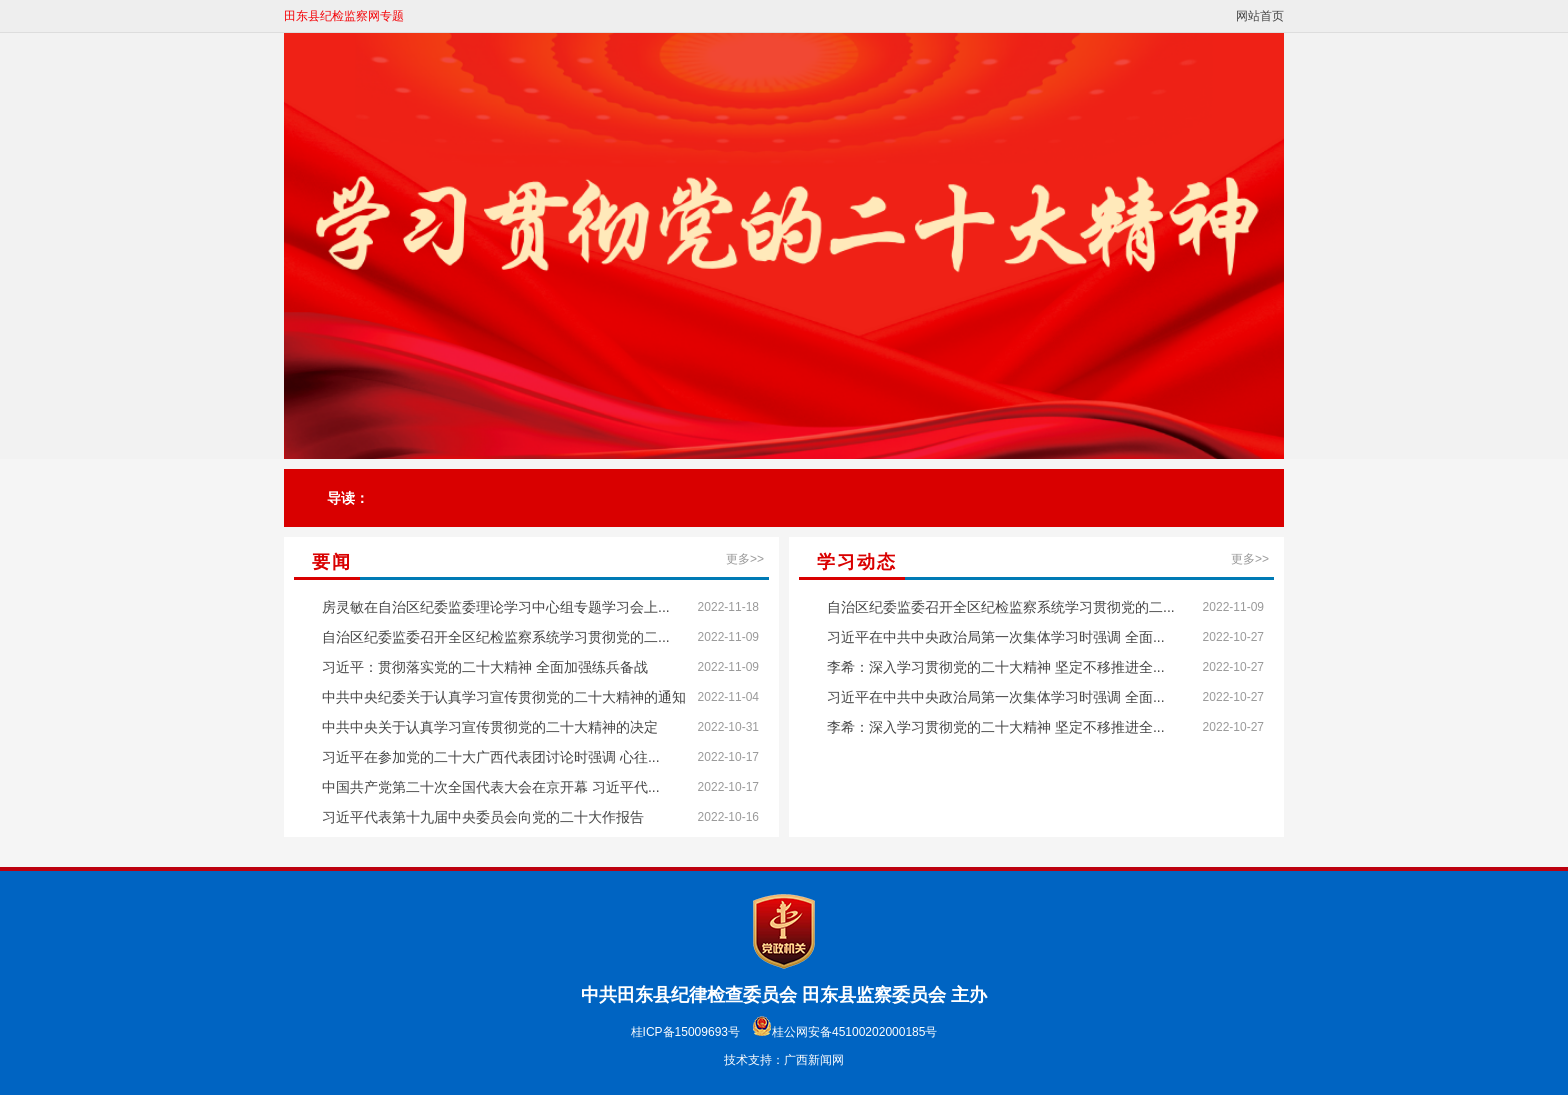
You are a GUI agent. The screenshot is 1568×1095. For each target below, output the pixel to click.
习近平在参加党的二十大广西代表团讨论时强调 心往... (491, 757)
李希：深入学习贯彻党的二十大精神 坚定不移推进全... (996, 667)
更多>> (745, 559)
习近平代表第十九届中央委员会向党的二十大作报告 (483, 817)
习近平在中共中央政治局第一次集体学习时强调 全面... (996, 637)
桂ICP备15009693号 (685, 1032)
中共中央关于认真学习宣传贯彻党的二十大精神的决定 (490, 727)
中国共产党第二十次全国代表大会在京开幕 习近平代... (491, 787)
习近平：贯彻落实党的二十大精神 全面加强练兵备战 (485, 667)
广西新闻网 (814, 1060)
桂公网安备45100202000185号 (844, 1032)
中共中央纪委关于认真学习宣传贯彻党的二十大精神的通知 (504, 697)
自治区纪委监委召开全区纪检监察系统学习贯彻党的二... (496, 637)
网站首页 (1260, 16)
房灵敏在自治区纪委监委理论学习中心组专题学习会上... (496, 607)
